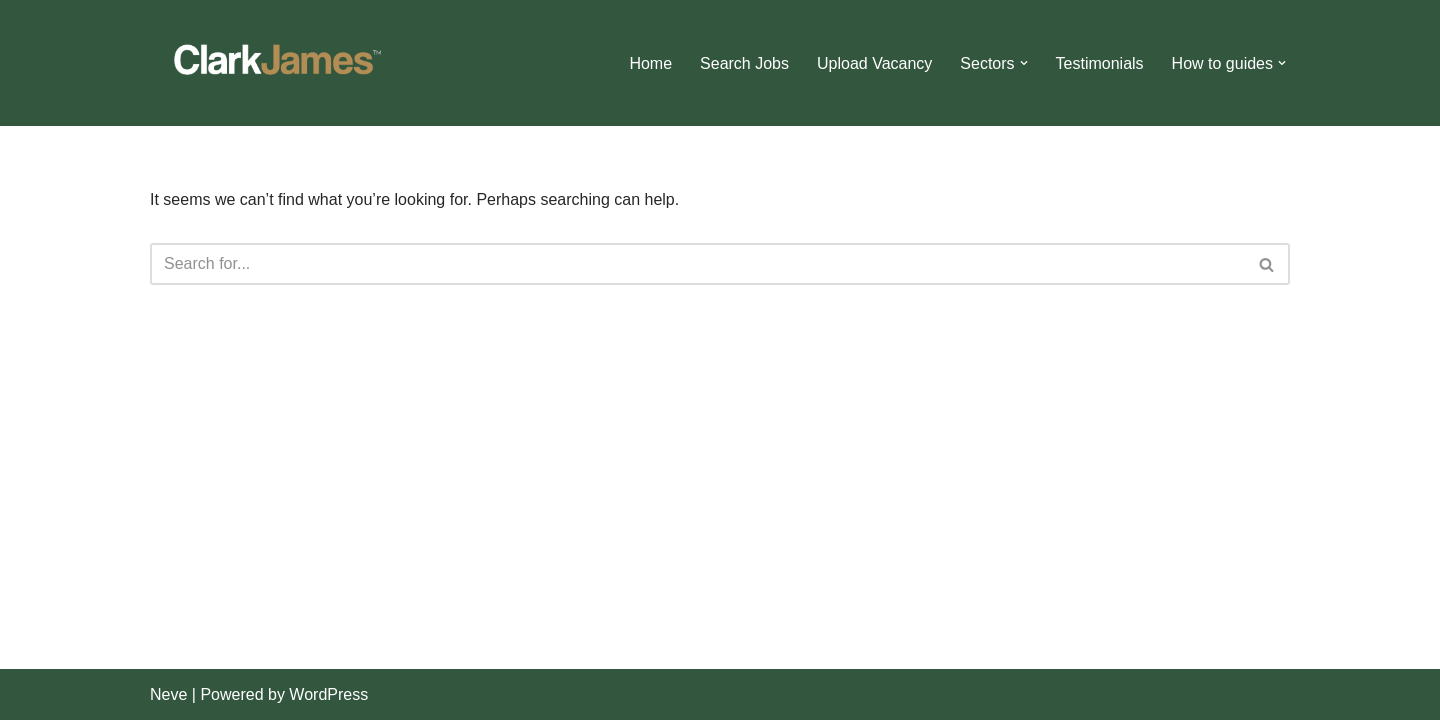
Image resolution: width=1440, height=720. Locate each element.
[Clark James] (275, 63)
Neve (168, 694)
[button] (1024, 63)
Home (650, 63)
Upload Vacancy (874, 63)
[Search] (697, 264)
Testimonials (1100, 63)
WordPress (328, 694)
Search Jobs (744, 63)
